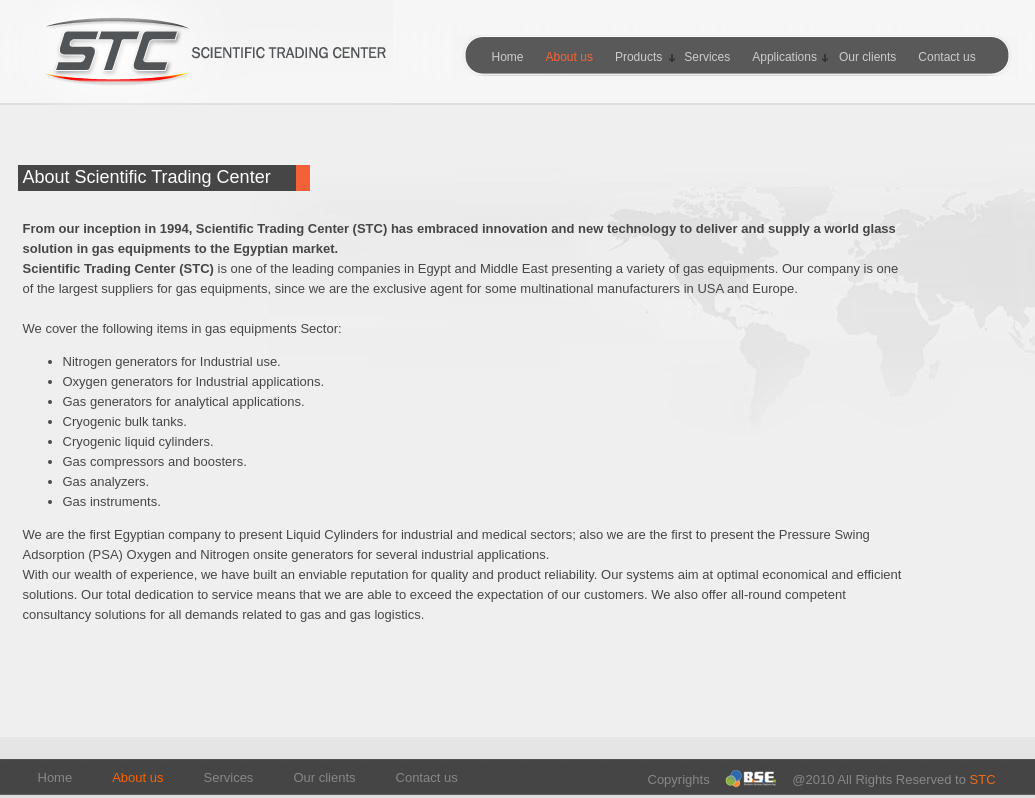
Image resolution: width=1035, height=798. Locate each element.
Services (229, 777)
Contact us (427, 777)
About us (137, 777)
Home (55, 777)
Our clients (324, 777)
